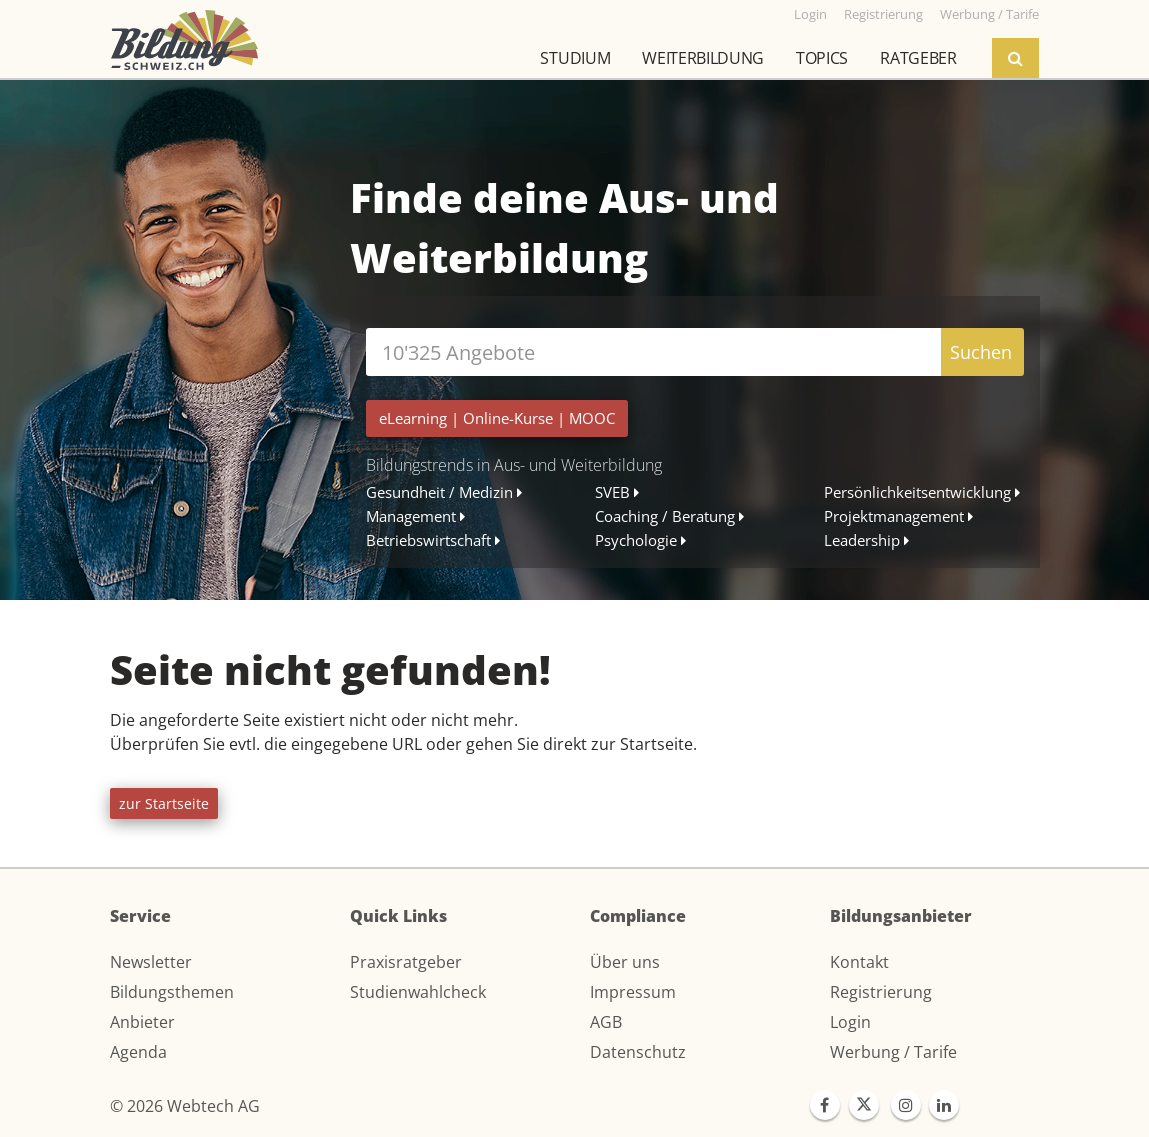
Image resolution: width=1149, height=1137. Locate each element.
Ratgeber (918, 58)
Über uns (625, 962)
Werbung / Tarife (893, 1052)
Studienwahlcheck (418, 992)
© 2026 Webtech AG (185, 1106)
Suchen (981, 352)
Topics (822, 58)
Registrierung (881, 992)
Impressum (633, 992)
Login (850, 1022)
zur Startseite (164, 803)
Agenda (138, 1052)
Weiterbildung (703, 58)
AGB (606, 1022)
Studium (575, 58)
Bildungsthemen (172, 992)
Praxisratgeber (406, 962)
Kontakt (859, 962)
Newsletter (151, 962)
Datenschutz (638, 1052)
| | (497, 418)
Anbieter (142, 1022)
